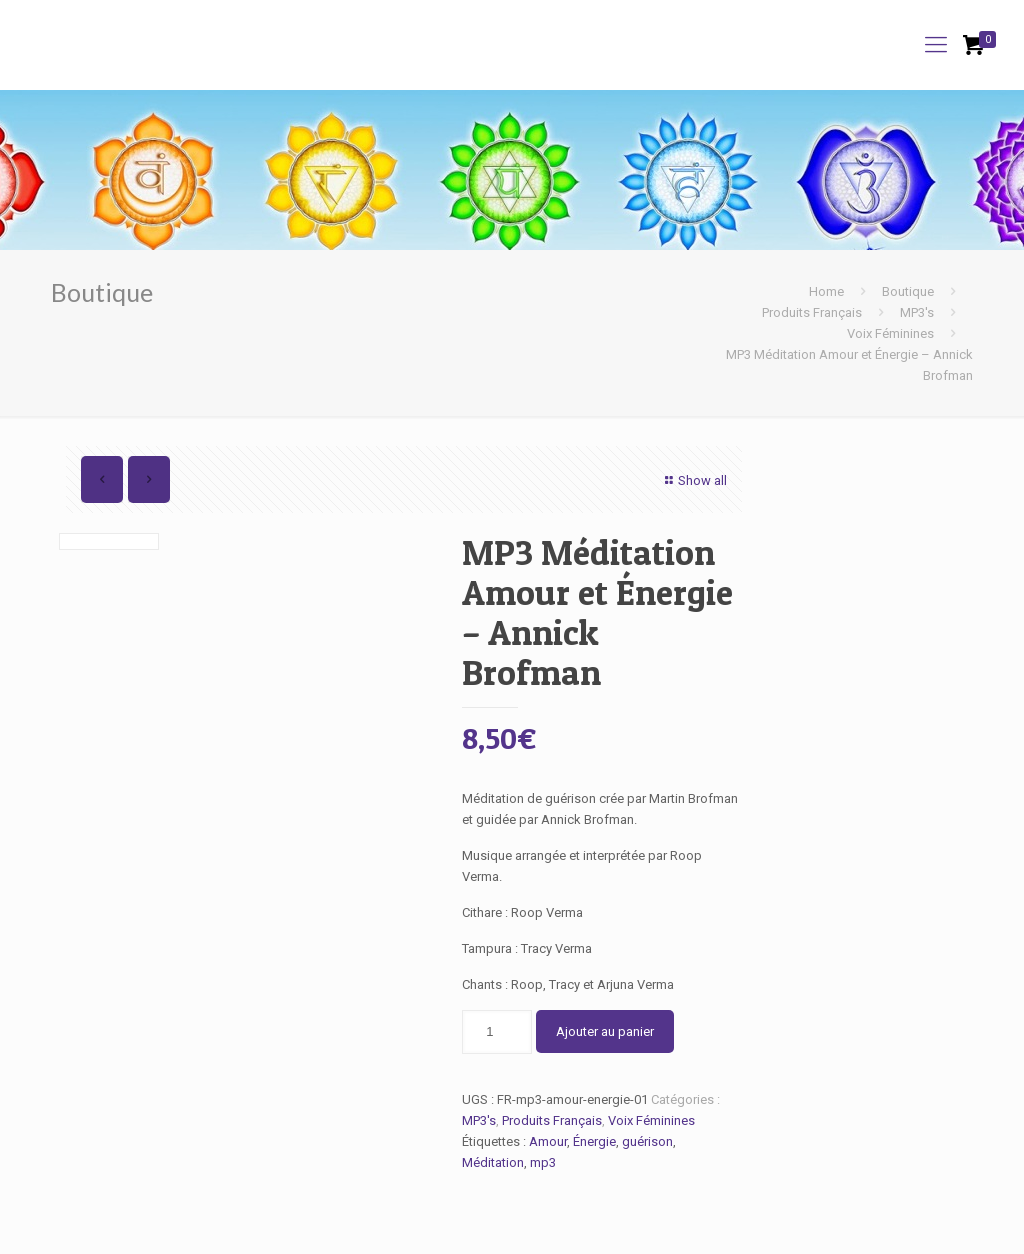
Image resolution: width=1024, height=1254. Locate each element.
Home (826, 291)
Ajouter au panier (605, 1031)
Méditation (493, 1162)
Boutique (908, 291)
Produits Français (812, 312)
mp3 (543, 1162)
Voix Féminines (890, 333)
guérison (647, 1141)
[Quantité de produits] (497, 1032)
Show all (693, 480)
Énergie (594, 1141)
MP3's (917, 312)
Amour (548, 1141)
